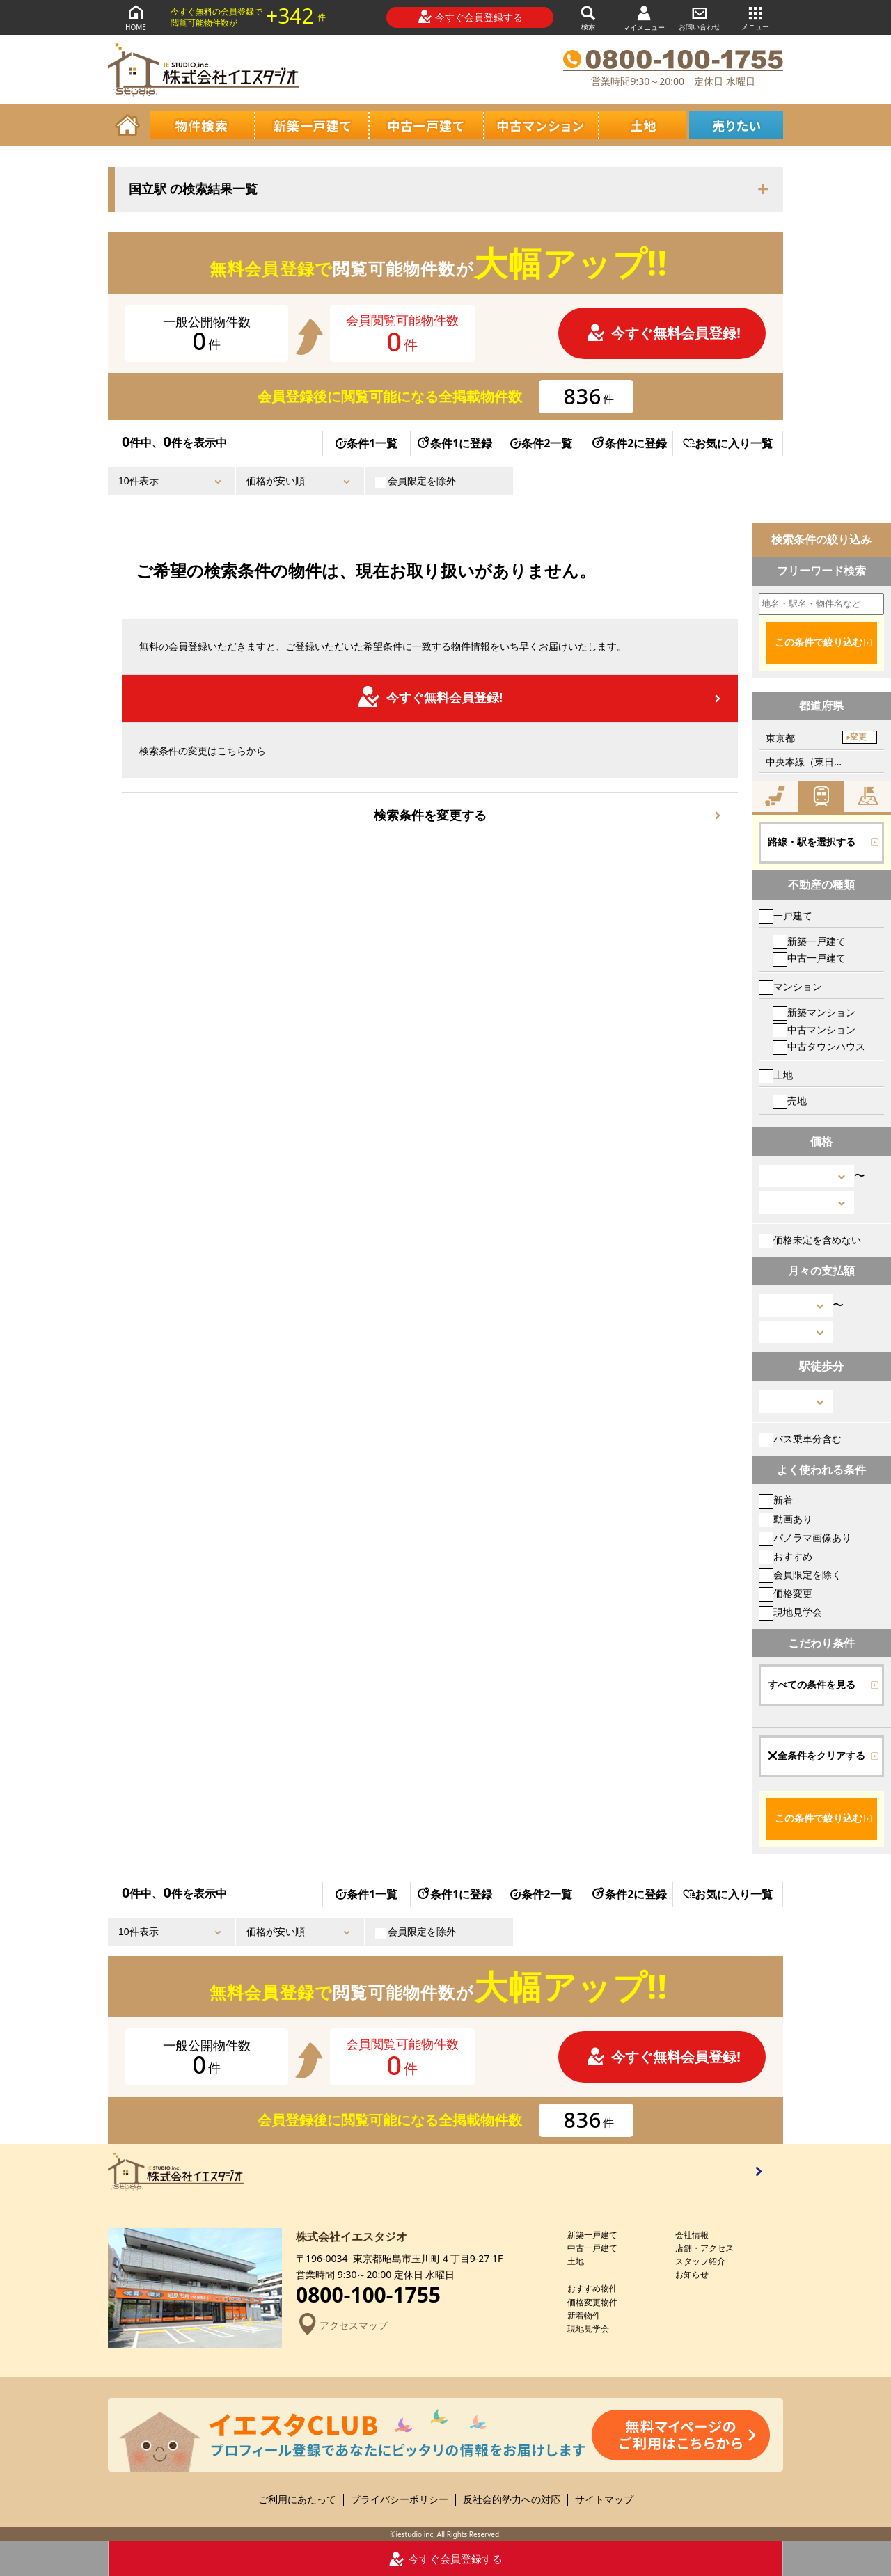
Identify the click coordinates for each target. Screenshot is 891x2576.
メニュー (755, 17)
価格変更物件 (592, 2302)
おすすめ (785, 1556)
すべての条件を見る (811, 1684)
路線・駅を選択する (811, 842)
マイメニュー (644, 17)
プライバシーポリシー (399, 2500)
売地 (790, 1100)
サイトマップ (604, 2500)
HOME (136, 17)
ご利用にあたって (297, 2500)
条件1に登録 (454, 443)
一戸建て (785, 915)
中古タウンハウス (819, 1046)
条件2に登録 (628, 443)
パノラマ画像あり (805, 1537)
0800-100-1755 (368, 2294)
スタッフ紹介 (700, 2261)
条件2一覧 (541, 443)
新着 (776, 1499)
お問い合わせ (699, 17)
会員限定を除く (800, 1574)
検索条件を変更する (430, 814)
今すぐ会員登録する (470, 17)
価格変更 (785, 1593)
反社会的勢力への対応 (511, 2500)
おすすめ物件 (592, 2288)
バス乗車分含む (800, 1438)
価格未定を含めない (810, 1239)
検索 (588, 17)
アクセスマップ (342, 2325)
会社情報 (692, 2235)
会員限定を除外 (415, 481)
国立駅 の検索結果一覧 (193, 189)
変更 (858, 737)
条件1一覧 (366, 443)
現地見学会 (790, 1612)
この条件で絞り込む (818, 642)
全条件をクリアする (816, 1755)
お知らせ (692, 2274)
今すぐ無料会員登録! (663, 333)
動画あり (785, 1518)
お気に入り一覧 (728, 443)
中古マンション (814, 1029)
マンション (790, 986)
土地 (776, 1074)
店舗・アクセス (704, 2248)
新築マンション (814, 1012)
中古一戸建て (809, 957)
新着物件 (584, 2315)
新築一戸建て (809, 941)
